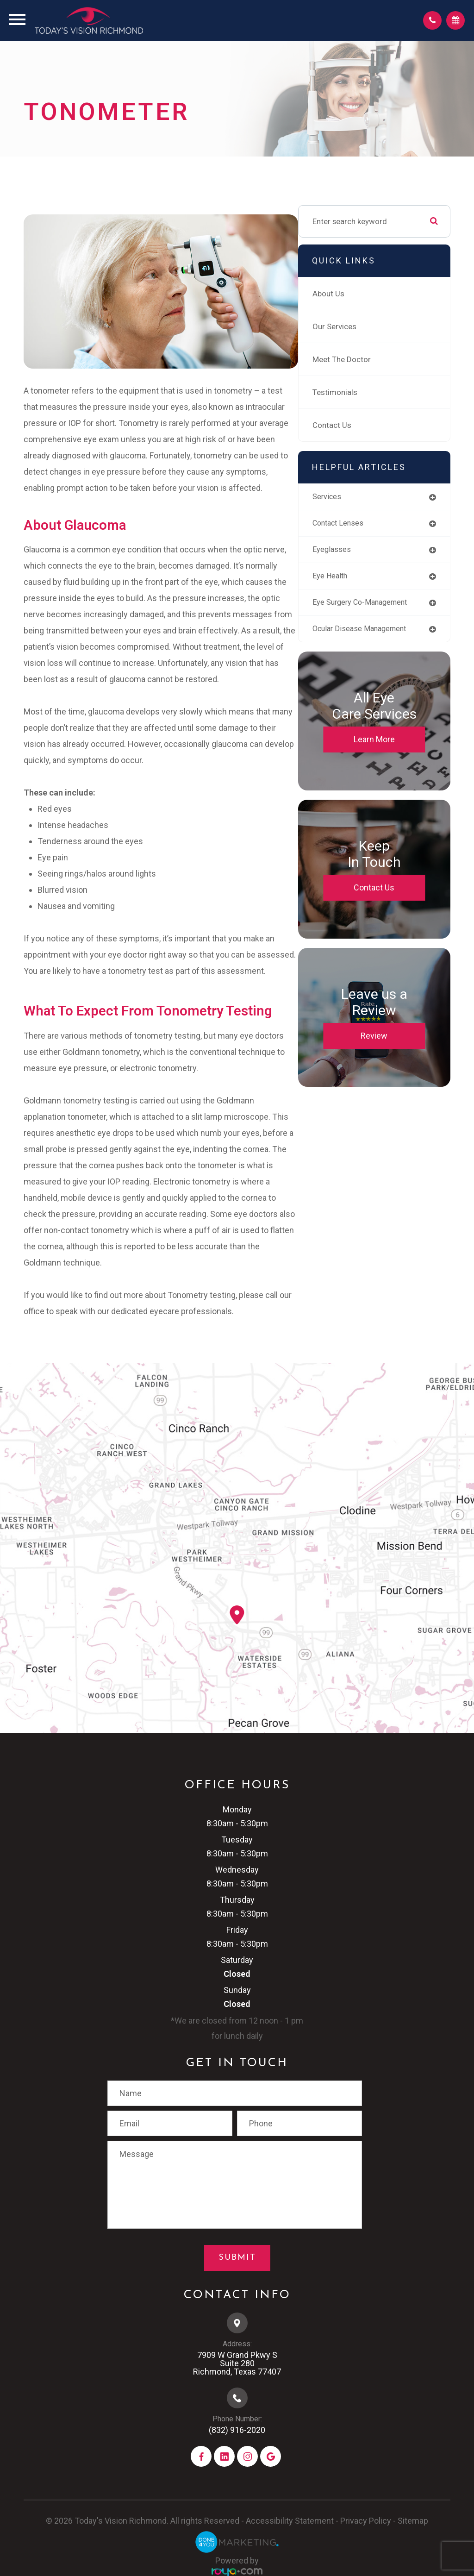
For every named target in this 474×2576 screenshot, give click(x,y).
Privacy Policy (365, 2542)
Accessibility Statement (290, 2542)
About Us (352, 298)
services (352, 502)
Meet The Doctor (366, 364)
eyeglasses (356, 555)
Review (386, 1060)
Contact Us (356, 430)
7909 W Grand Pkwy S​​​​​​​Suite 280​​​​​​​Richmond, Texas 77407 (237, 2385)
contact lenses (364, 528)
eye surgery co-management (364, 613)
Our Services (359, 331)
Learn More (386, 763)
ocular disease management (363, 648)
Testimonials (359, 397)
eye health (355, 582)
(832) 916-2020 (237, 2452)
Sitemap (413, 2542)
